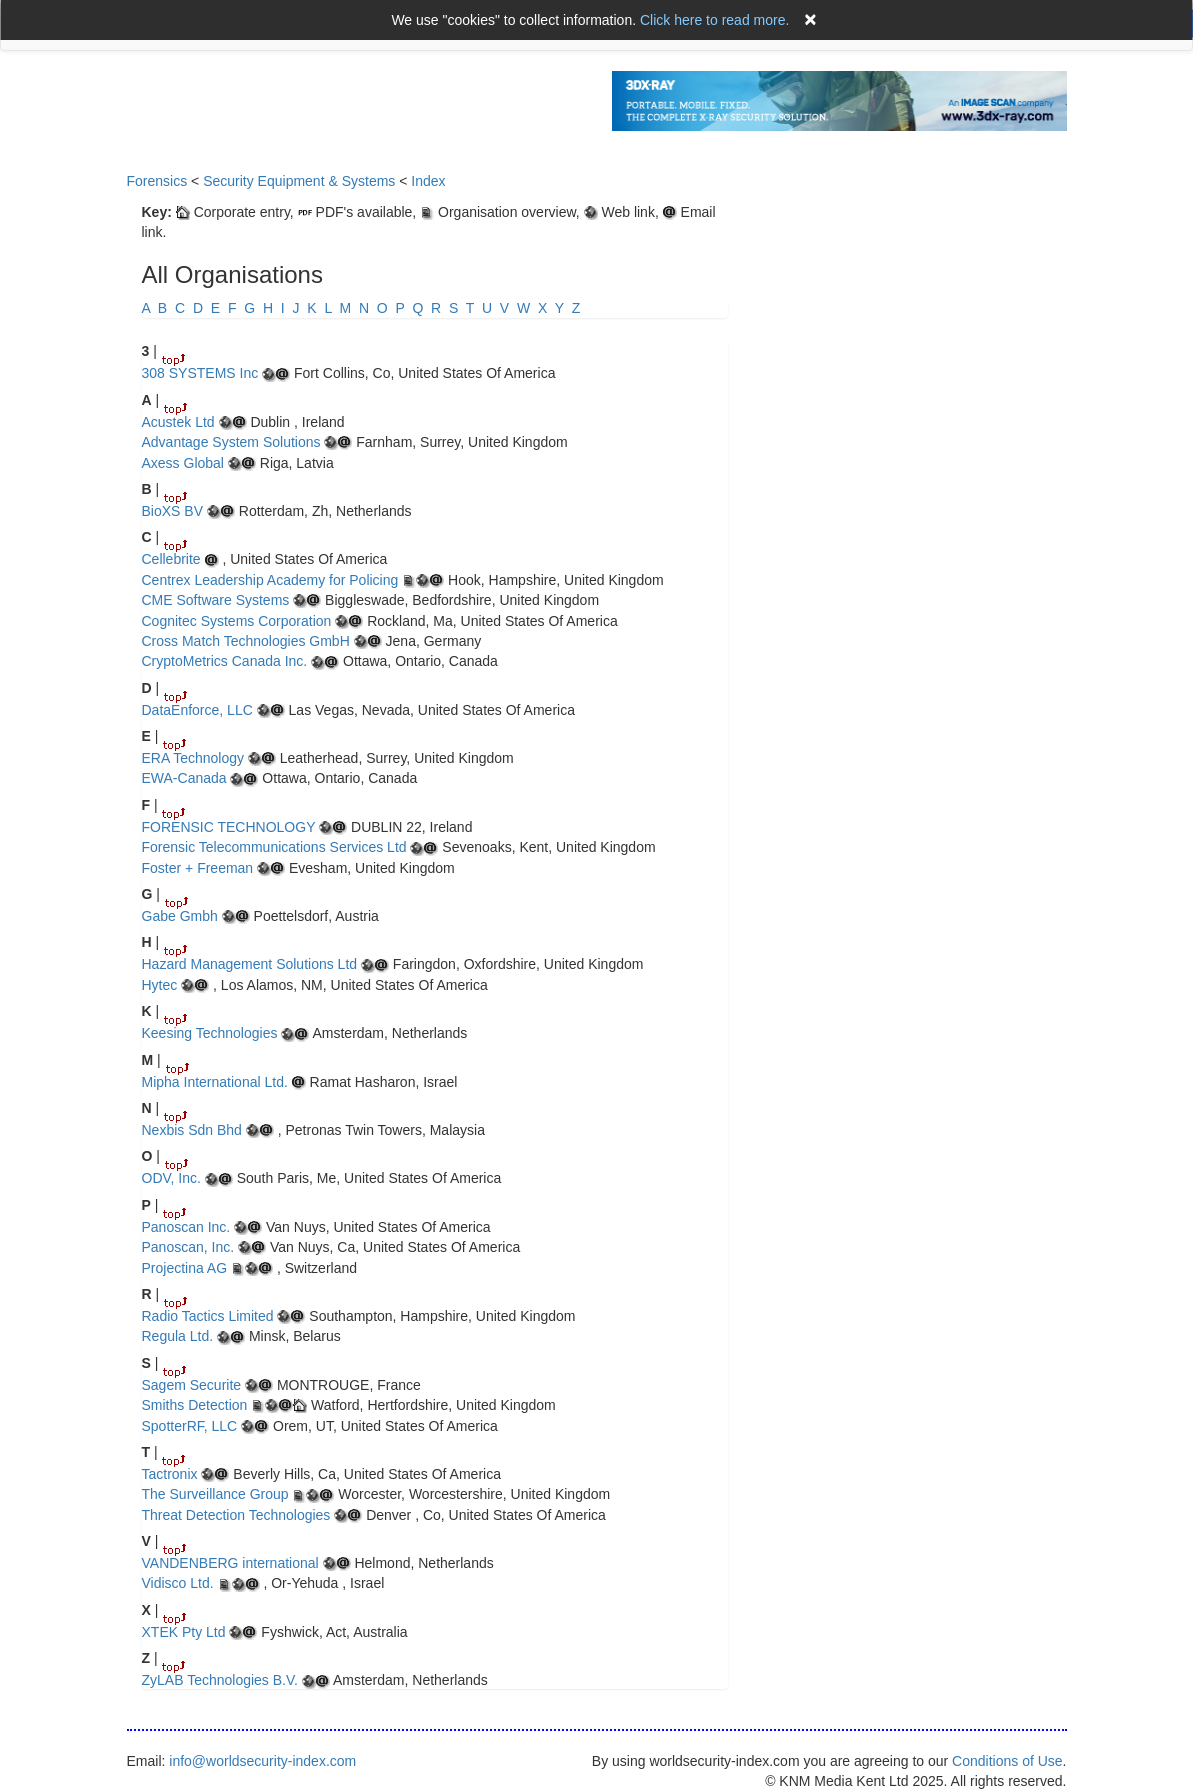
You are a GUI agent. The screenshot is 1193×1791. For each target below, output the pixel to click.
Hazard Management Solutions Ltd (250, 964)
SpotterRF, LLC (190, 1426)
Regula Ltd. (178, 1336)
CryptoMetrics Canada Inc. (225, 661)
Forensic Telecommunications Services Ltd (274, 847)
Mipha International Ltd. (215, 1082)
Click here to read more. (714, 20)
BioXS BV (172, 511)
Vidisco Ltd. (178, 1583)
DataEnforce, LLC (197, 710)
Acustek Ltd (180, 422)
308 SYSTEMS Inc (200, 373)
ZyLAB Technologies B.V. (220, 1680)
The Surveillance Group (215, 1494)
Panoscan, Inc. (190, 1247)
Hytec (160, 985)
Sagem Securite (192, 1385)
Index (428, 181)
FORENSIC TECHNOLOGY (229, 827)
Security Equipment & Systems (299, 181)
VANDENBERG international (230, 1563)
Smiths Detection (195, 1405)
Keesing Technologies (210, 1033)
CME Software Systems (216, 600)
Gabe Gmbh (180, 916)
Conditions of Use (1007, 1761)
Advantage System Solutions (231, 442)
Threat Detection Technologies (236, 1515)
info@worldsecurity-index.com (262, 1761)
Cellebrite (171, 559)
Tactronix (170, 1474)
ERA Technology (193, 758)
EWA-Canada (184, 778)
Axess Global (183, 463)
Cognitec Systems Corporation (237, 621)
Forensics (157, 181)
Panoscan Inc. (186, 1227)
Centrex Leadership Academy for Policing (270, 580)
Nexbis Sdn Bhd (192, 1130)
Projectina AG (185, 1268)
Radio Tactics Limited (208, 1316)
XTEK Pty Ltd (184, 1632)
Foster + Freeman (198, 868)
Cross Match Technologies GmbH (246, 641)
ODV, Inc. (171, 1178)
